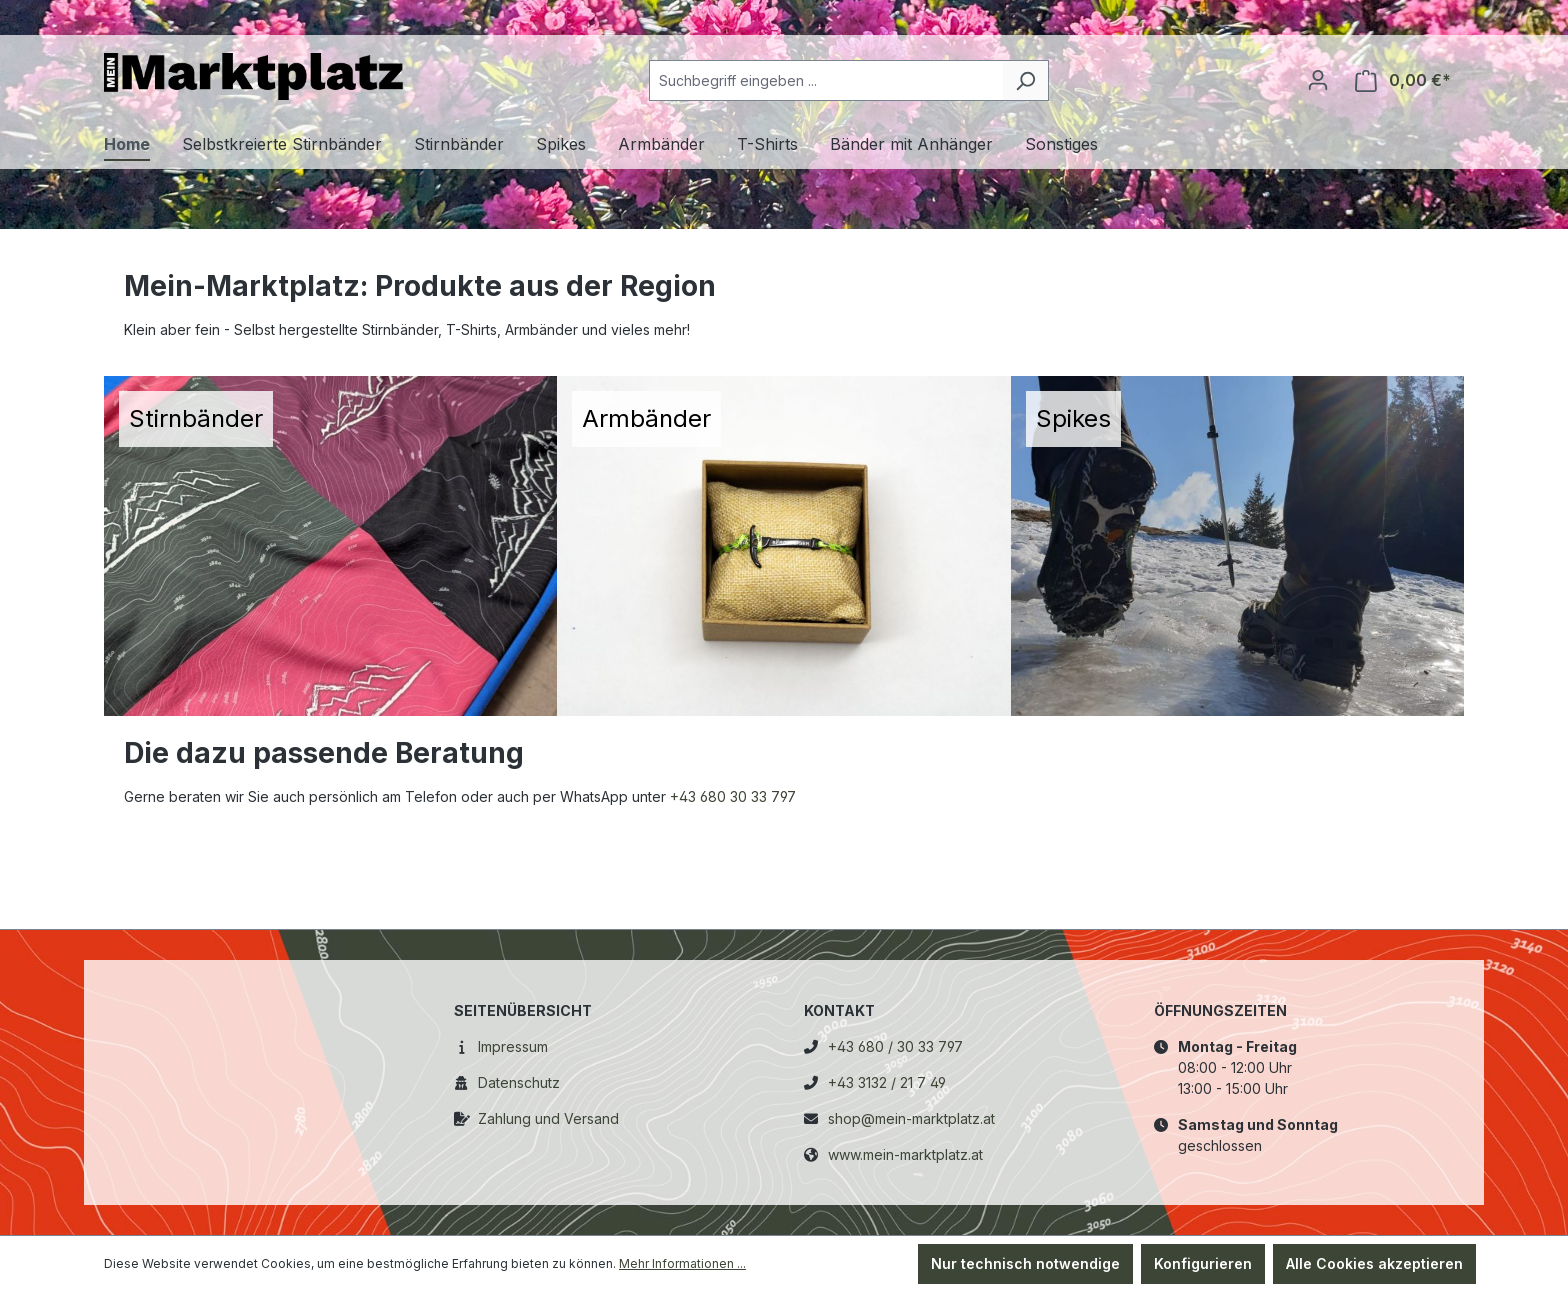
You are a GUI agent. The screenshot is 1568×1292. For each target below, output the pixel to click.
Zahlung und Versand (548, 1118)
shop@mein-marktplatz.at (911, 1118)
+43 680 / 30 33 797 (895, 1046)
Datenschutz (519, 1082)
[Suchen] (1025, 80)
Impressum (513, 1046)
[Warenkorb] (1403, 80)
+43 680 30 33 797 (733, 796)
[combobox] (826, 80)
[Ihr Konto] (1318, 80)
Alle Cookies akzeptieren (1374, 1263)
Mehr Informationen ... (682, 1263)
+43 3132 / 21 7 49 (887, 1082)
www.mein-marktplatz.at (905, 1154)
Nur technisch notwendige (1025, 1263)
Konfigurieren (1203, 1263)
